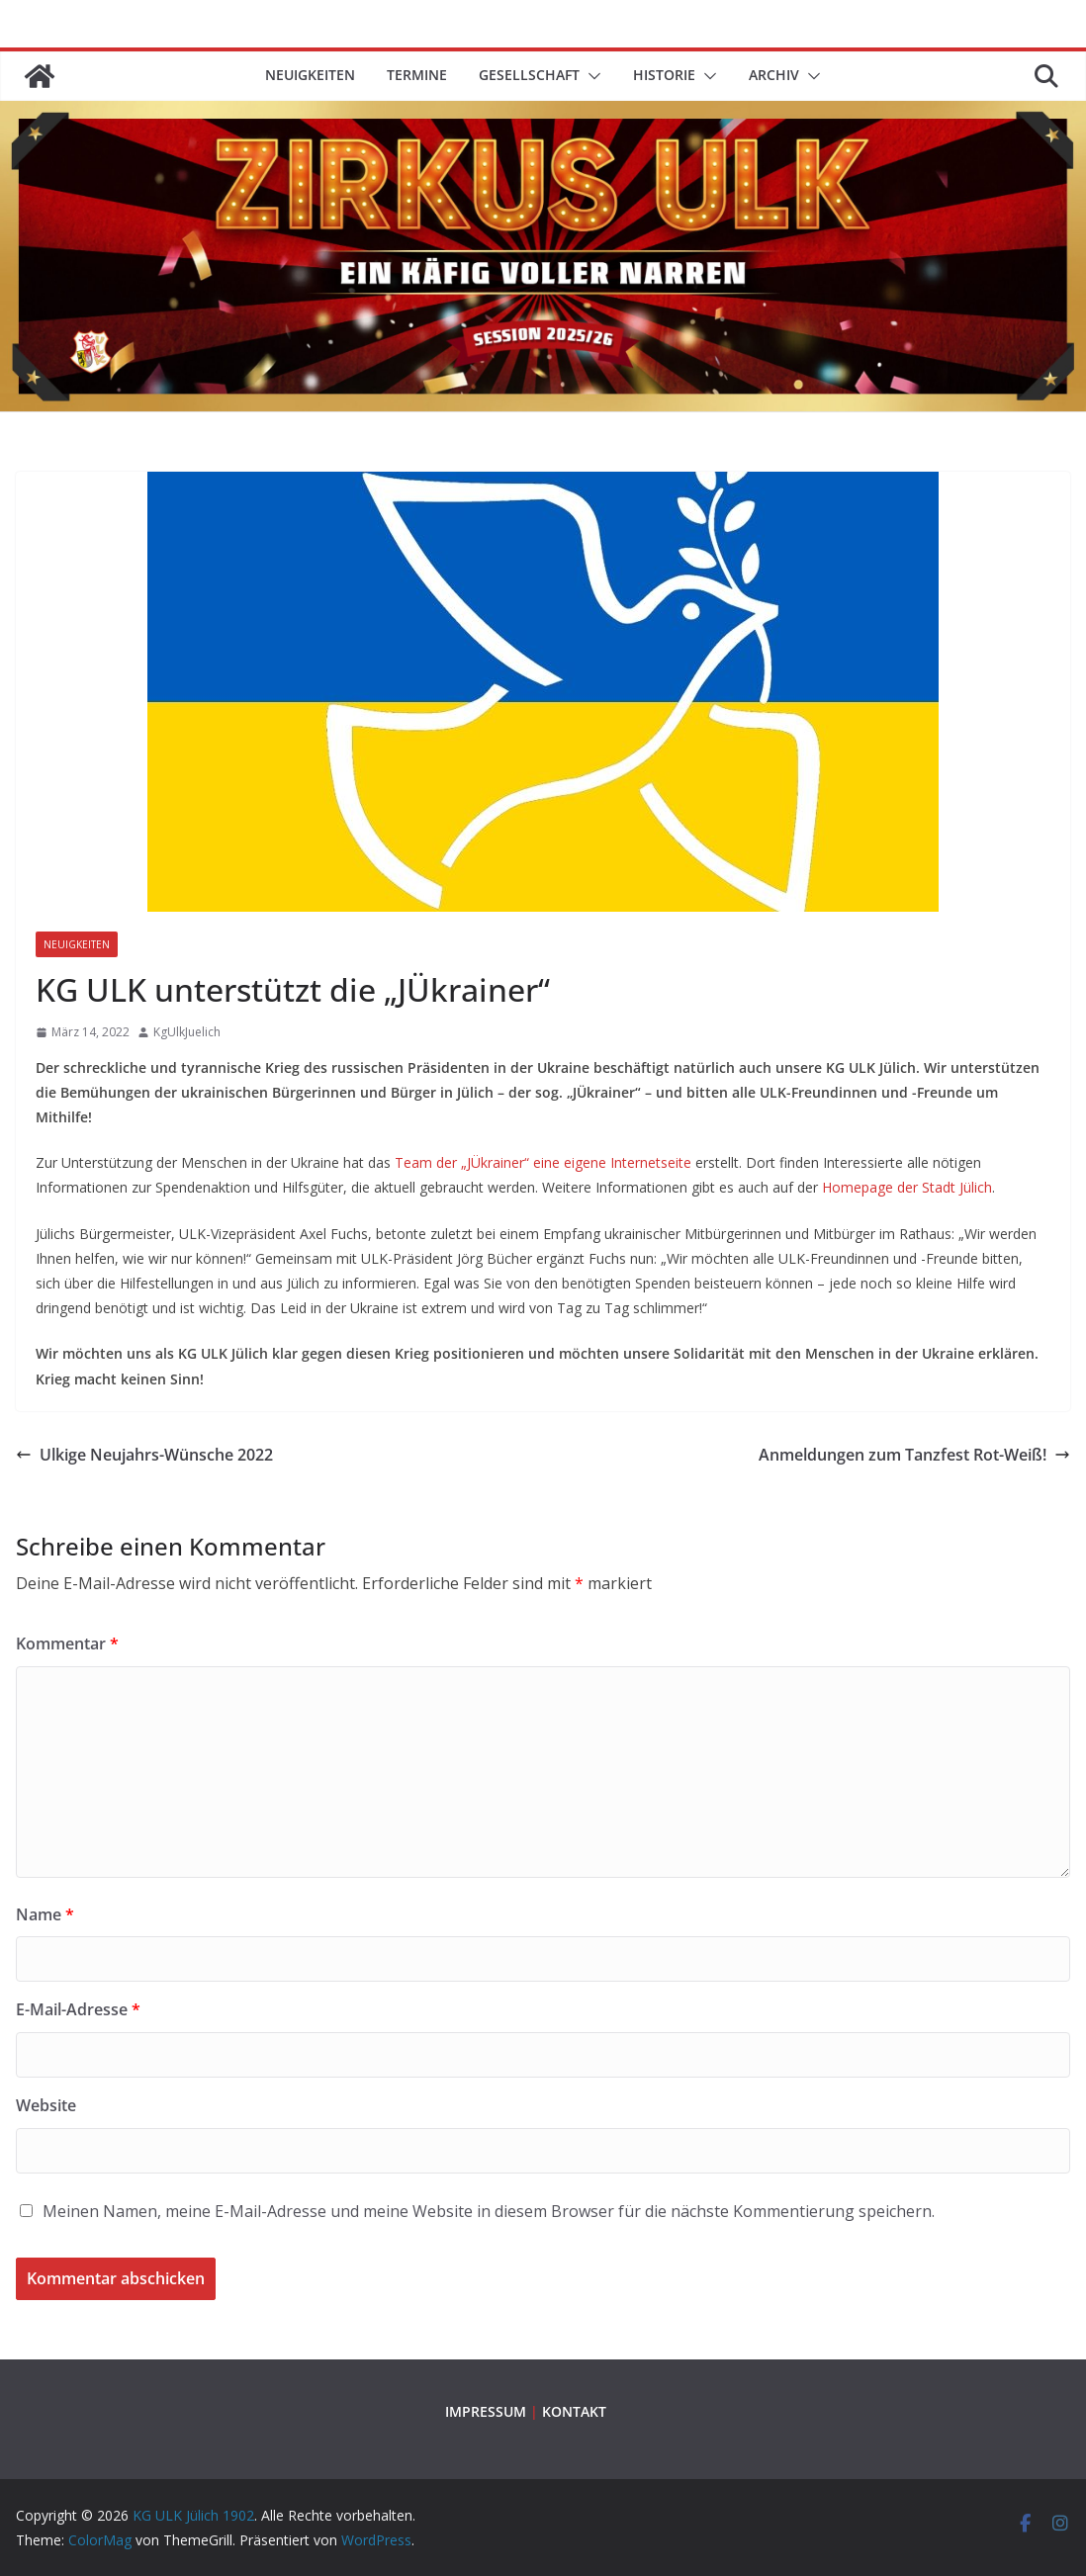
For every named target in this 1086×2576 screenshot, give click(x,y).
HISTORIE (664, 74)
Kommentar (67, 1643)
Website (46, 2105)
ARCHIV (774, 74)
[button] (590, 76)
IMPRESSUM (485, 2411)
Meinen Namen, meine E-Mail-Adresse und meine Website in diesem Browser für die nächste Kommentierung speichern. (489, 2211)
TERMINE (417, 74)
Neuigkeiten (310, 74)
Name (45, 1914)
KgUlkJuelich (187, 1031)
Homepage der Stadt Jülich (907, 1187)
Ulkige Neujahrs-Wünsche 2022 (144, 1455)
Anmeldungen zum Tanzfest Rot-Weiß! (914, 1455)
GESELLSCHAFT (529, 74)
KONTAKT (574, 2411)
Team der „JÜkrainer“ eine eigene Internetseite (545, 1162)
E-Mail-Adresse (78, 2009)
